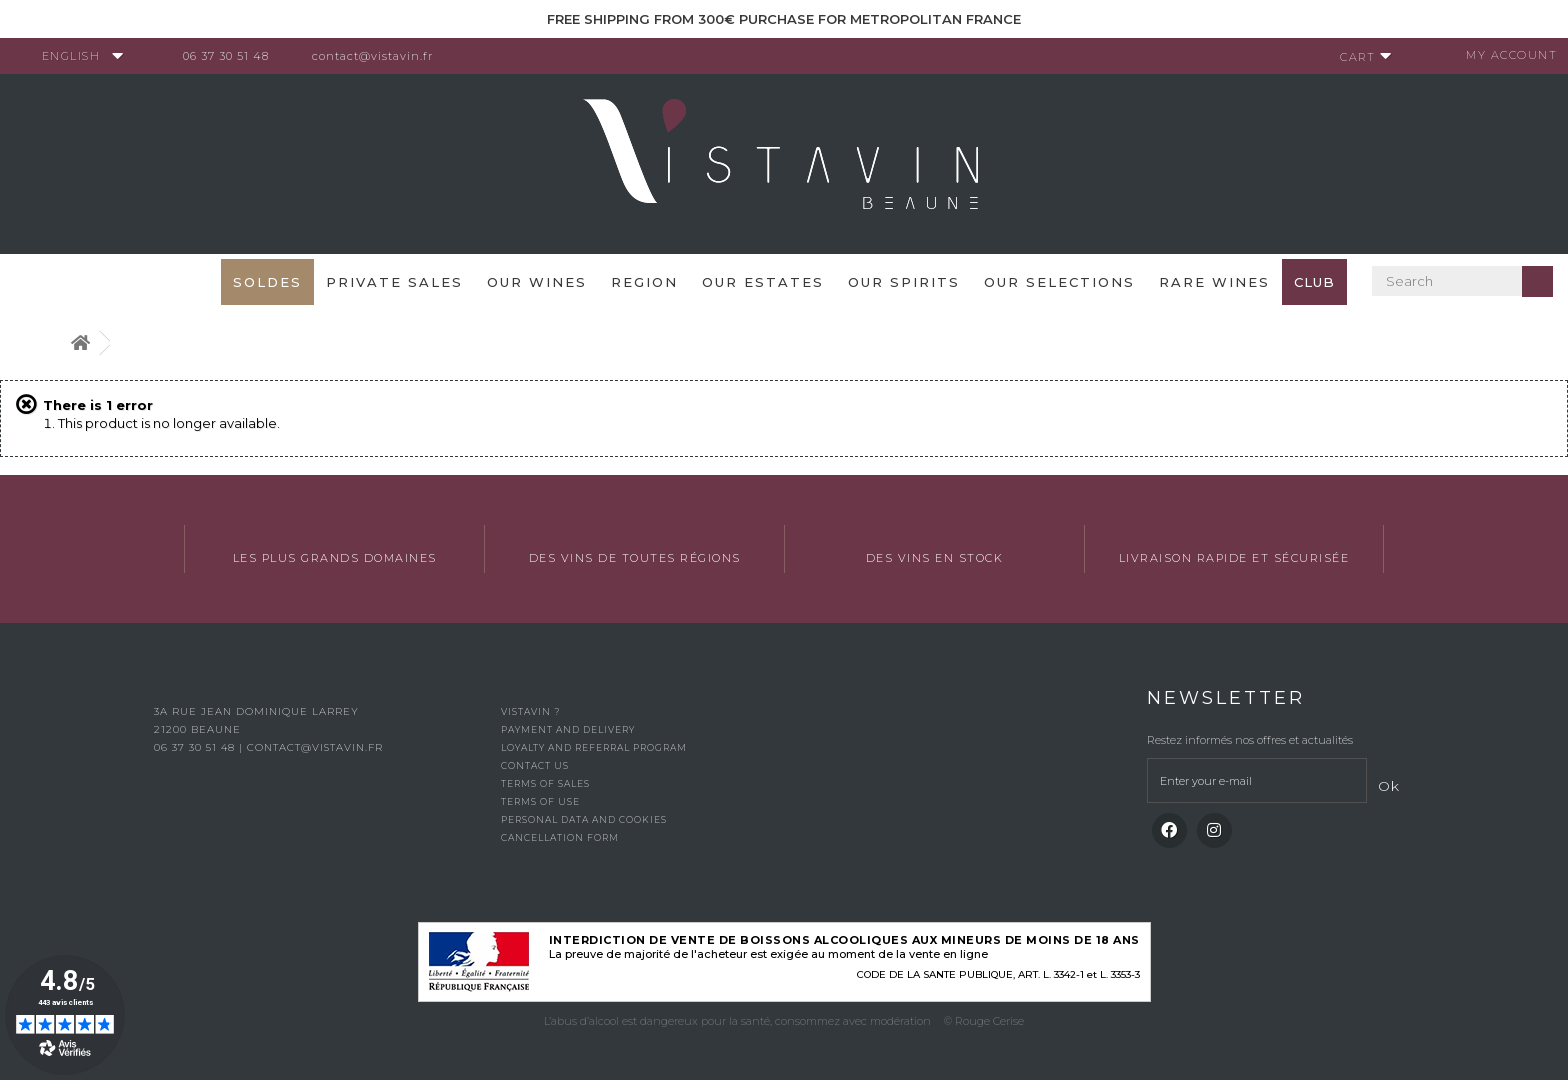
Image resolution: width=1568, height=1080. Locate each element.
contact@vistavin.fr (380, 56)
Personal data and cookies (584, 819)
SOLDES (267, 282)
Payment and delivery (568, 729)
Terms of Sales (545, 783)
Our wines (537, 282)
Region (644, 282)
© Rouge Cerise (984, 1021)
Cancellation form (560, 837)
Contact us (535, 765)
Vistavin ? (530, 711)
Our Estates (763, 282)
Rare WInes (1214, 282)
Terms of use (540, 801)
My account (1503, 55)
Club (1314, 282)
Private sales (394, 282)
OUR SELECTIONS (1059, 282)
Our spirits (904, 282)
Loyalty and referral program (594, 747)
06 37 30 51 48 (234, 56)
